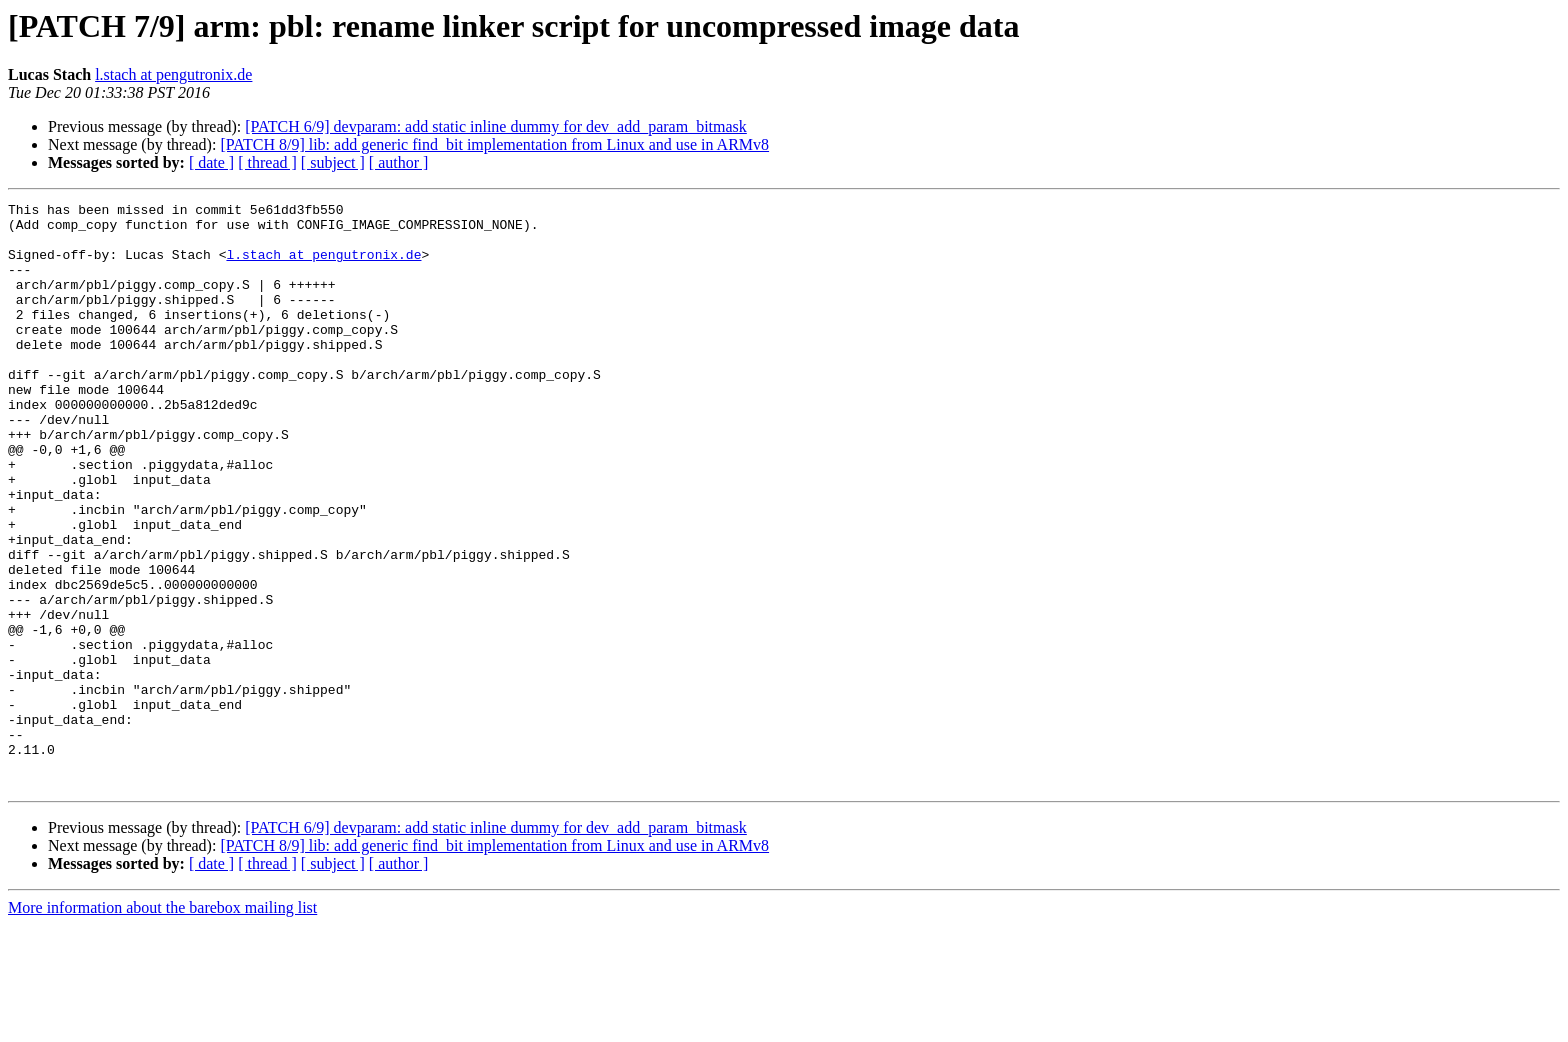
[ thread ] (267, 162)
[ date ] (211, 162)
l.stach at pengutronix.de (173, 74)
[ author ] (399, 162)
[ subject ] (333, 162)
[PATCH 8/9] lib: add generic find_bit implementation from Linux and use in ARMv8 (494, 144)
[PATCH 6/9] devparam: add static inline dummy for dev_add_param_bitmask (496, 126)
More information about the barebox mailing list (162, 1024)
